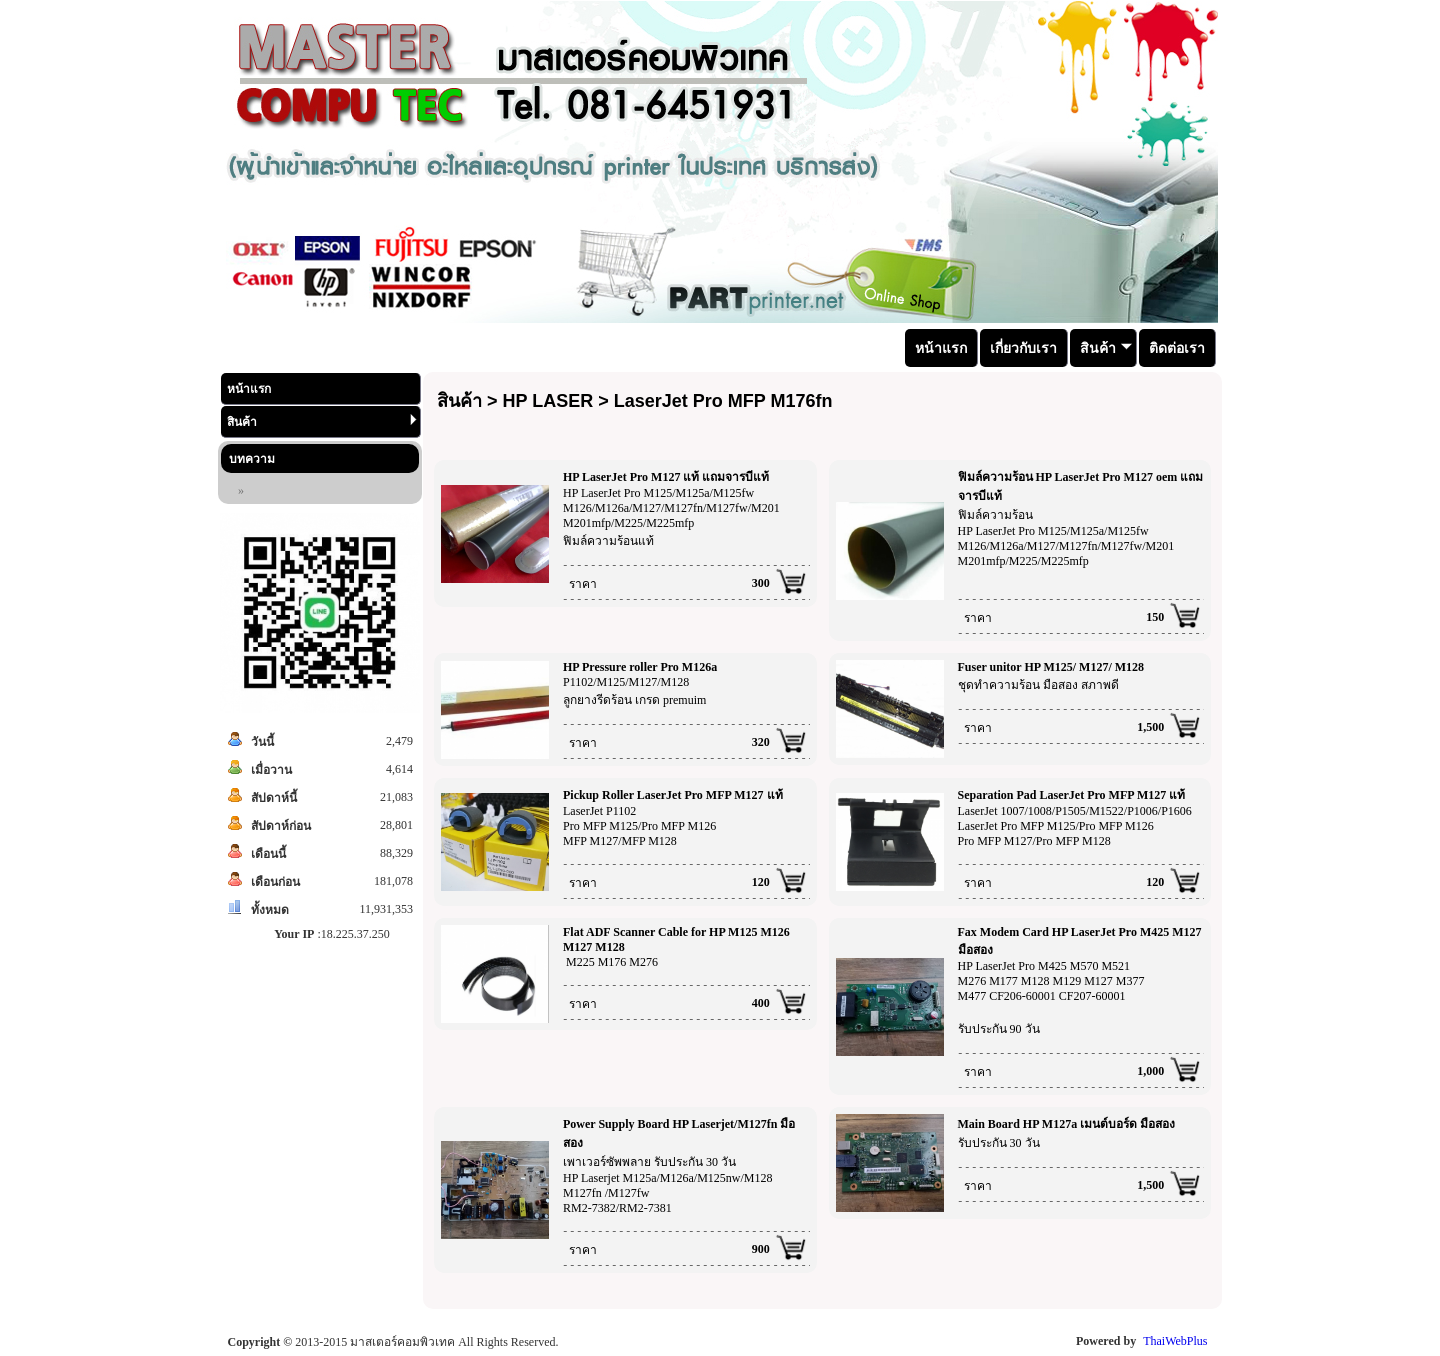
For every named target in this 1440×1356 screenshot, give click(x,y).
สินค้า (322, 421)
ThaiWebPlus (1175, 1341)
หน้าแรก (249, 389)
